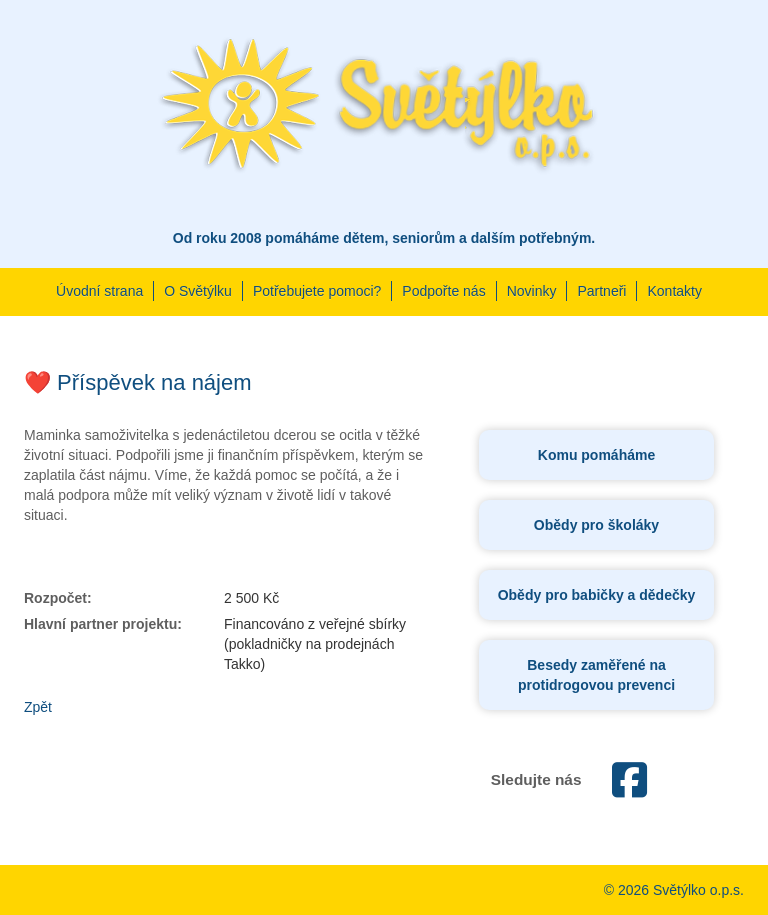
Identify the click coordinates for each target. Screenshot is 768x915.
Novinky (532, 291)
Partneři (601, 291)
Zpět (38, 707)
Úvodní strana (99, 291)
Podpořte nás (443, 291)
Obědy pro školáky (596, 525)
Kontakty (674, 291)
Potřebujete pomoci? (317, 291)
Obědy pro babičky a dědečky (597, 595)
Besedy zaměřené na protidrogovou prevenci (596, 675)
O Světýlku (198, 291)
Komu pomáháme (596, 455)
